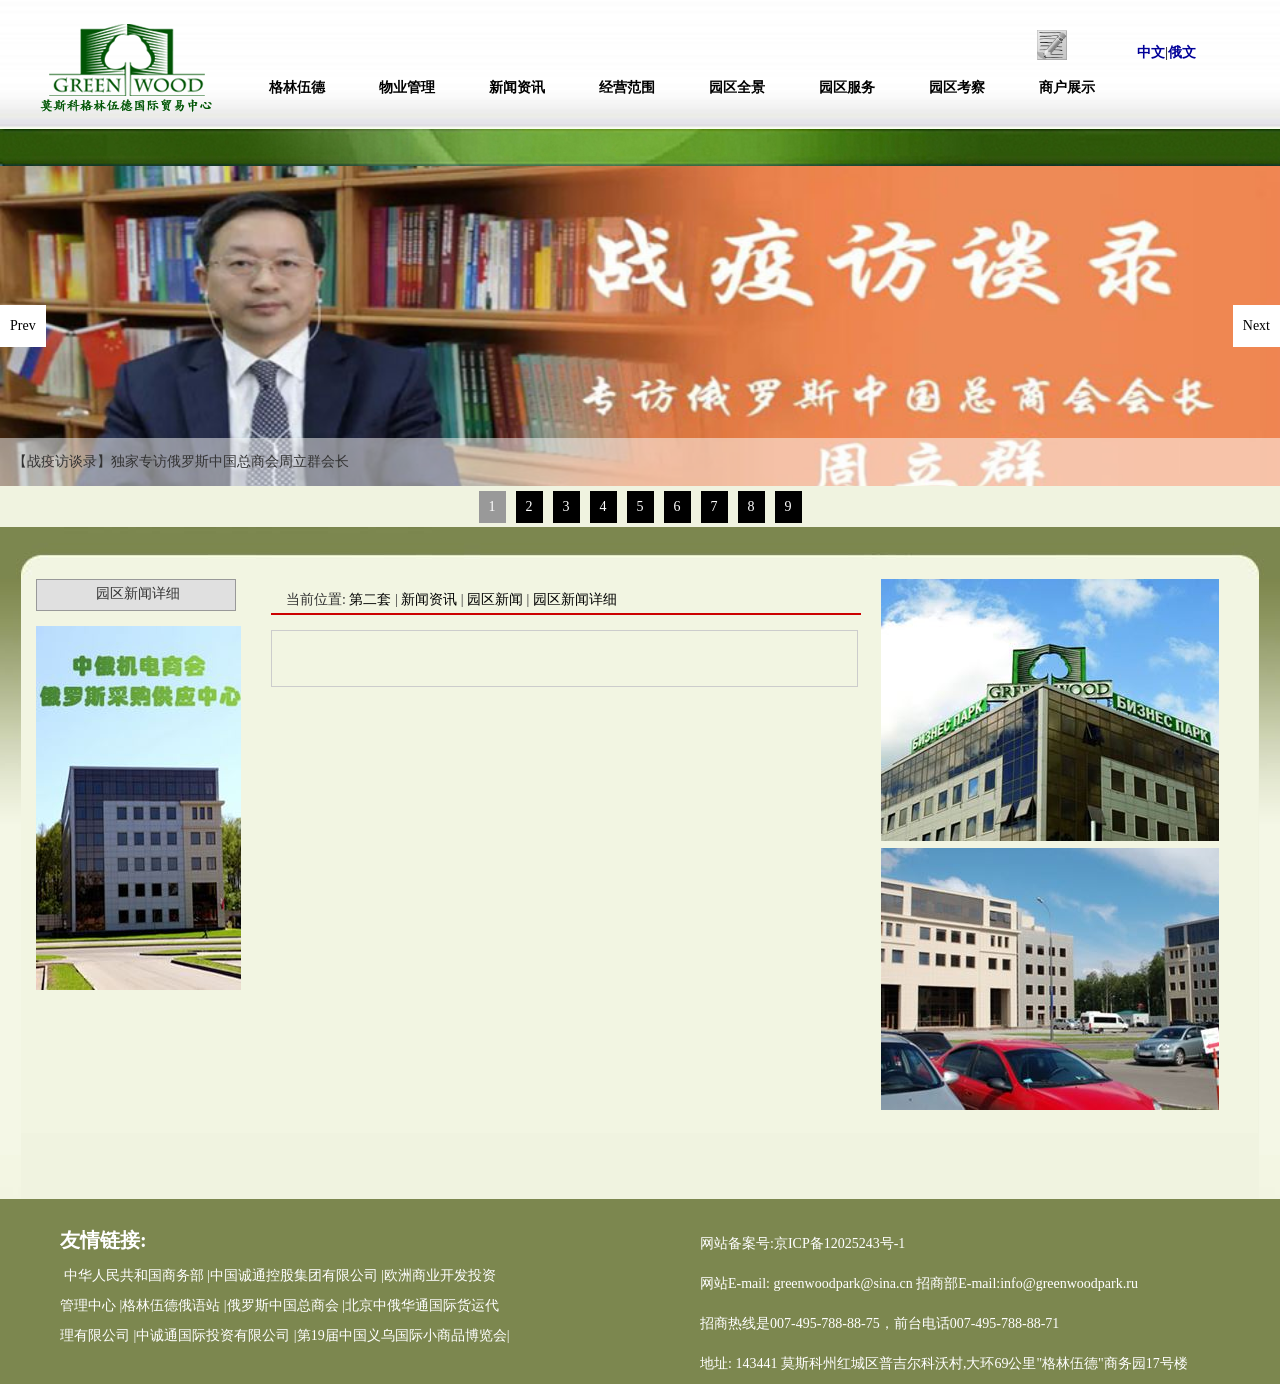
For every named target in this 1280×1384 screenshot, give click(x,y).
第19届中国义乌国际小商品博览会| (403, 1335)
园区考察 (957, 87)
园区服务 (847, 87)
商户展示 (1067, 87)
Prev (23, 325)
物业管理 (407, 87)
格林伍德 (297, 87)
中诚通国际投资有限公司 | (216, 1335)
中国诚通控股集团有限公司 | (297, 1275)
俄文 (1182, 52)
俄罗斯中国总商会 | (286, 1305)
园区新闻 (495, 599)
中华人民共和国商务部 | (137, 1275)
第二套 (370, 599)
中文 (1151, 52)
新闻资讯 (517, 87)
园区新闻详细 (575, 599)
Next (1256, 325)
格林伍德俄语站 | (174, 1305)
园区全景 (737, 87)
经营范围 (627, 87)
